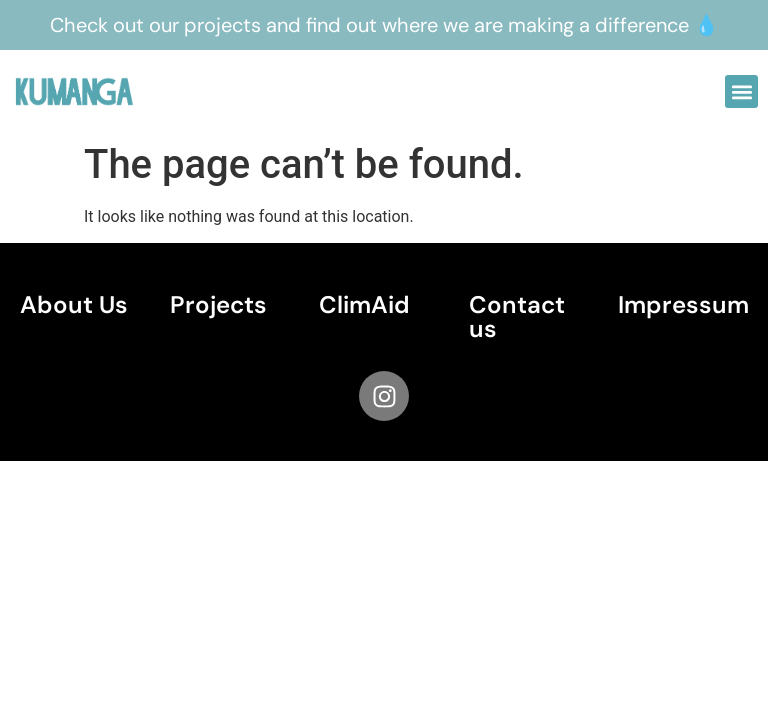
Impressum (683, 304)
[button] (741, 91)
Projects (218, 304)
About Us (74, 304)
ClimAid (364, 304)
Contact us (517, 316)
